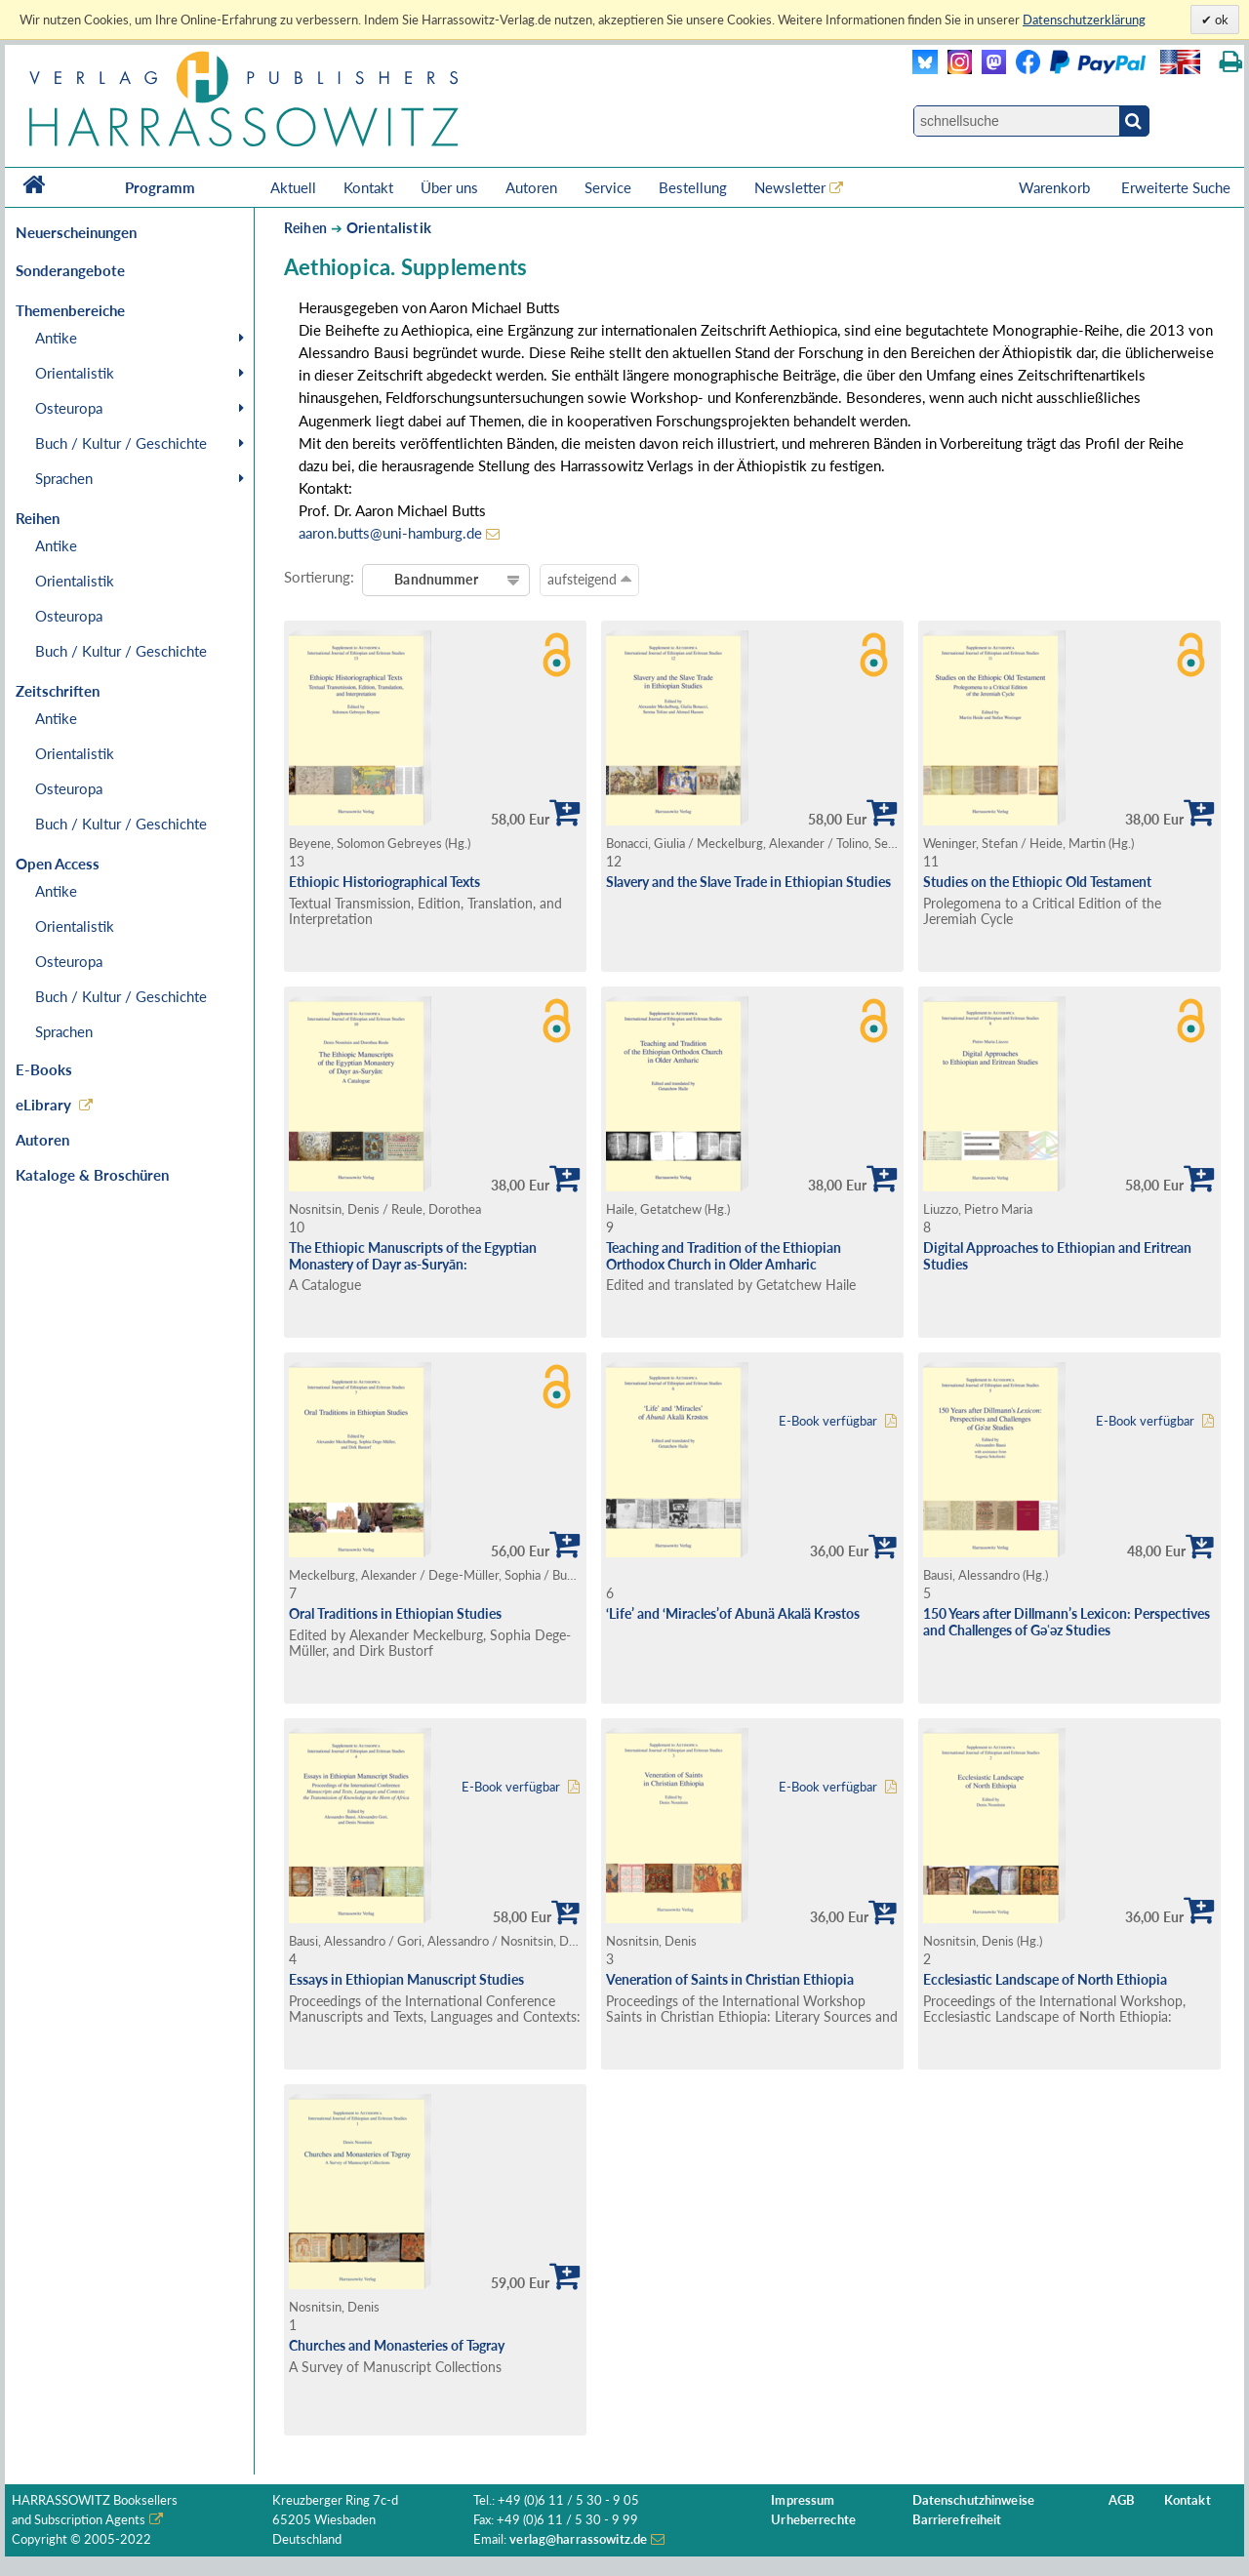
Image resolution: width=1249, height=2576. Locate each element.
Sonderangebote (70, 270)
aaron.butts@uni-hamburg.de (390, 533)
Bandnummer (435, 579)
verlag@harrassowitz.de (578, 2539)
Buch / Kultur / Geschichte (121, 443)
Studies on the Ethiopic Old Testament (1037, 881)
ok (1220, 19)
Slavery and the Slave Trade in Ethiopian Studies (748, 881)
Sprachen (64, 478)
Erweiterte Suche (1175, 187)
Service (607, 187)
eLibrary (43, 1104)
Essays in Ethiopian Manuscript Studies (406, 1979)
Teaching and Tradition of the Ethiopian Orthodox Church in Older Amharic (723, 1255)
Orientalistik (74, 373)
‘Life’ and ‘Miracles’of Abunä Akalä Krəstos (733, 1613)
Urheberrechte (813, 2520)
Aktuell (293, 187)
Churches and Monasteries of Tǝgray (396, 2345)
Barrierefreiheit (957, 2520)
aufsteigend (589, 578)
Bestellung (693, 187)
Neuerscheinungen (76, 232)
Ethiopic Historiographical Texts (384, 881)
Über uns (449, 187)
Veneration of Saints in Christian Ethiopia (730, 1979)
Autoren (531, 187)
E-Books (44, 1069)
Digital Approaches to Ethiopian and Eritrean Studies (1057, 1255)
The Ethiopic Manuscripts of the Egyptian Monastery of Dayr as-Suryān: (413, 1255)
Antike (56, 337)
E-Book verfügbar (828, 1421)
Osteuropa (68, 408)
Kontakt (368, 187)
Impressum (802, 2500)
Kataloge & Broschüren (92, 1175)
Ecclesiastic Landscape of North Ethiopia (1045, 1979)
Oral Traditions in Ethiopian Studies (395, 1613)
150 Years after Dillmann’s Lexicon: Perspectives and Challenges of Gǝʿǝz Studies (1066, 1621)
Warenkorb (1056, 187)
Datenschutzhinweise (973, 2500)
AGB (1121, 2500)
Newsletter (790, 187)
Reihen (305, 228)
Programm (160, 187)
